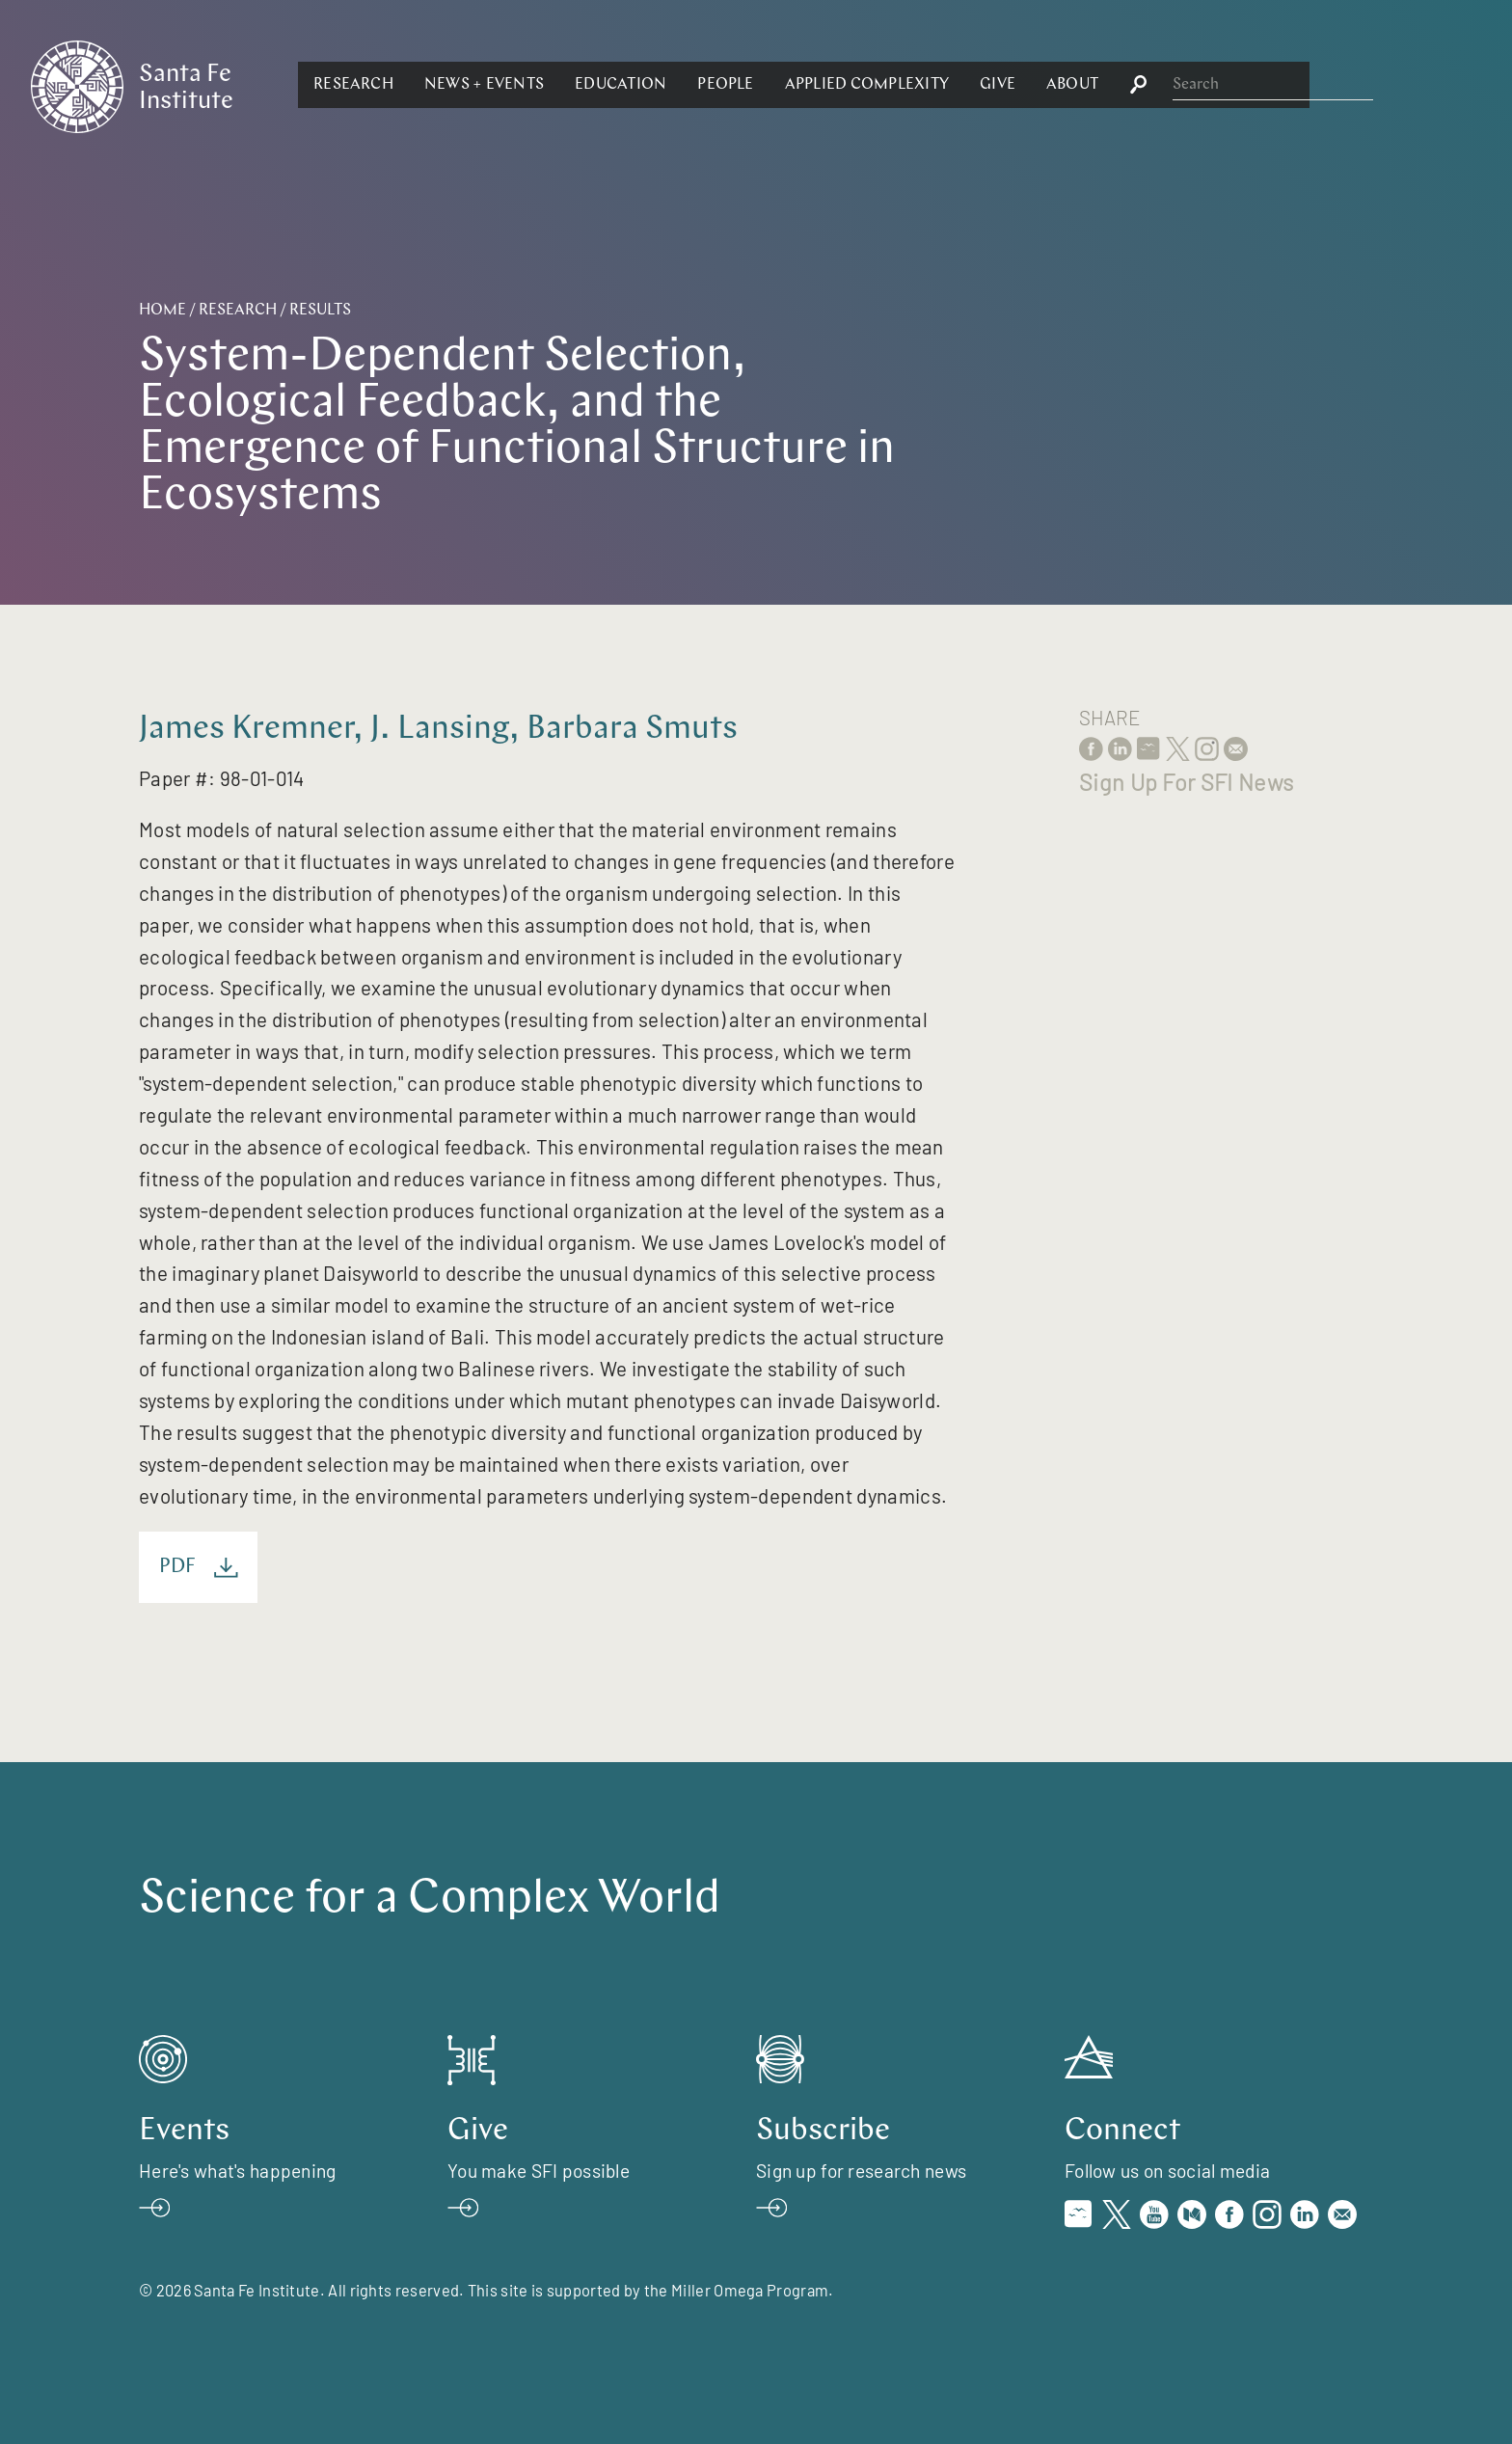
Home (162, 310)
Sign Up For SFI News (1186, 782)
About (1282, 85)
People (935, 85)
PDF (198, 1568)
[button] (563, 85)
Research (564, 85)
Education (831, 85)
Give (1208, 85)
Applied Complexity (1076, 85)
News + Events (694, 85)
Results (320, 310)
